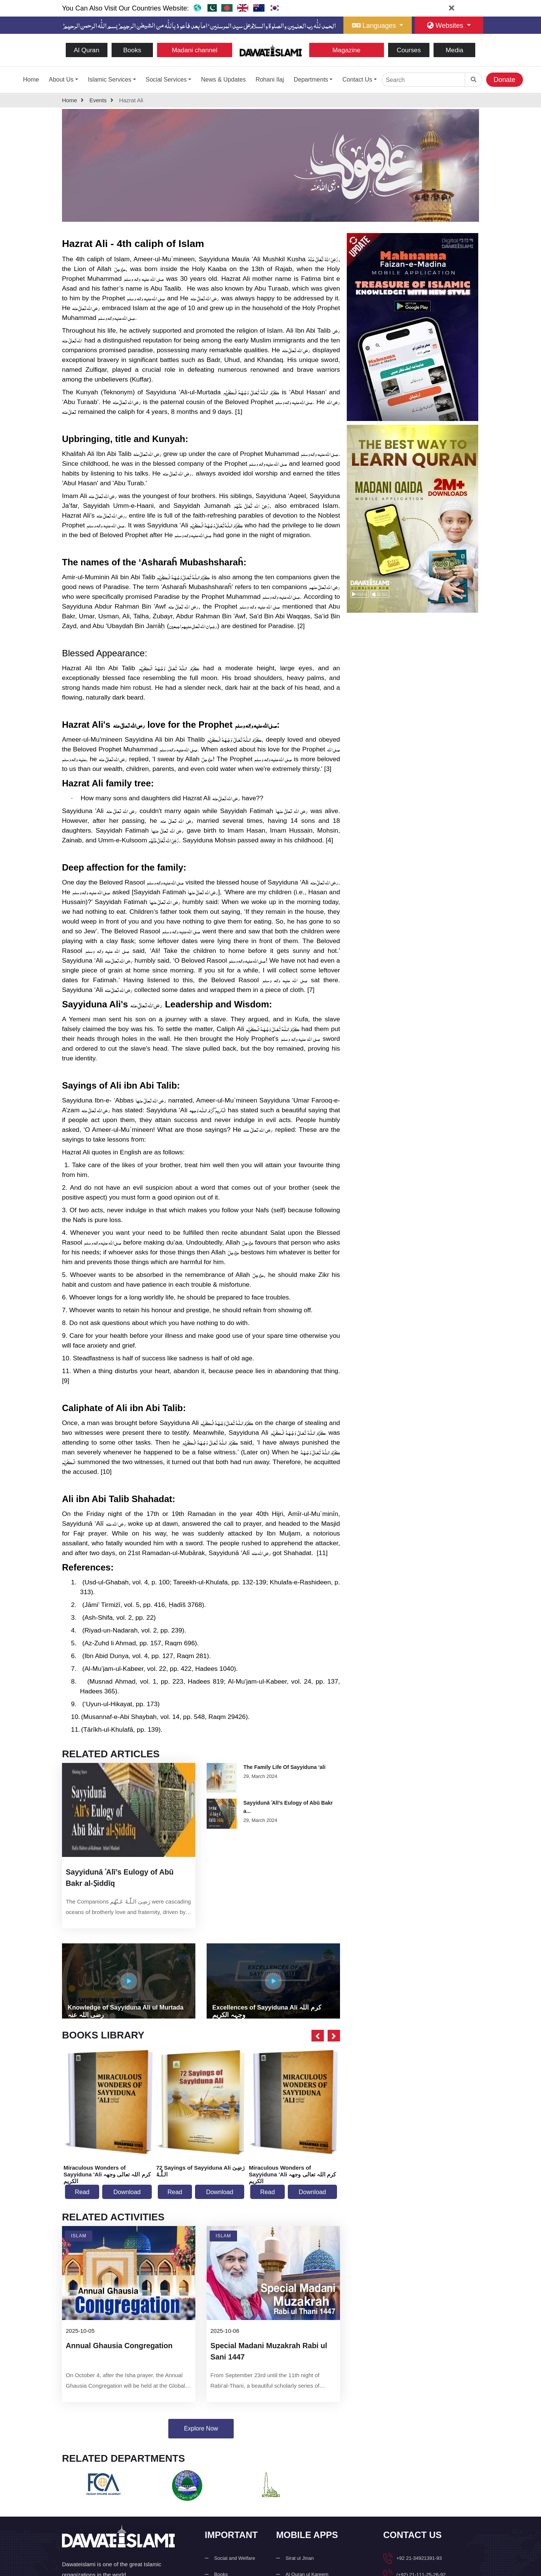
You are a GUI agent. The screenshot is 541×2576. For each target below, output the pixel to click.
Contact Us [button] (357, 80)
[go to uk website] (243, 8)
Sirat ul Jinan (300, 2565)
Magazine (346, 50)
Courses (409, 50)
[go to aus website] (259, 8)
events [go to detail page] (101, 102)
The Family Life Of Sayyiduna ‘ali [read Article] (284, 1770)
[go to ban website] (227, 8)
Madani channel (194, 50)
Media (454, 50)
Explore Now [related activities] (201, 2434)
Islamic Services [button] (109, 80)
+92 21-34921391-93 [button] (419, 2565)
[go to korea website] (274, 8)
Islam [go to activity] (78, 2241)
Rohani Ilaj (269, 80)
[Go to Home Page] (271, 49)
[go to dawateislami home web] (197, 8)
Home (31, 80)
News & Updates (223, 80)
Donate (504, 80)
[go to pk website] (211, 8)
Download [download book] (127, 2196)
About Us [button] (61, 80)
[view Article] (222, 1781)
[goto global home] (473, 80)
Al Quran (86, 50)
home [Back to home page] (73, 102)
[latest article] (128, 1812)
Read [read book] (82, 2196)
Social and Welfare (234, 2565)
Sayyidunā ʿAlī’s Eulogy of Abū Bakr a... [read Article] (288, 1810)
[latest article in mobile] (128, 1895)
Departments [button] (311, 80)
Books (132, 50)
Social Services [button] (166, 80)
